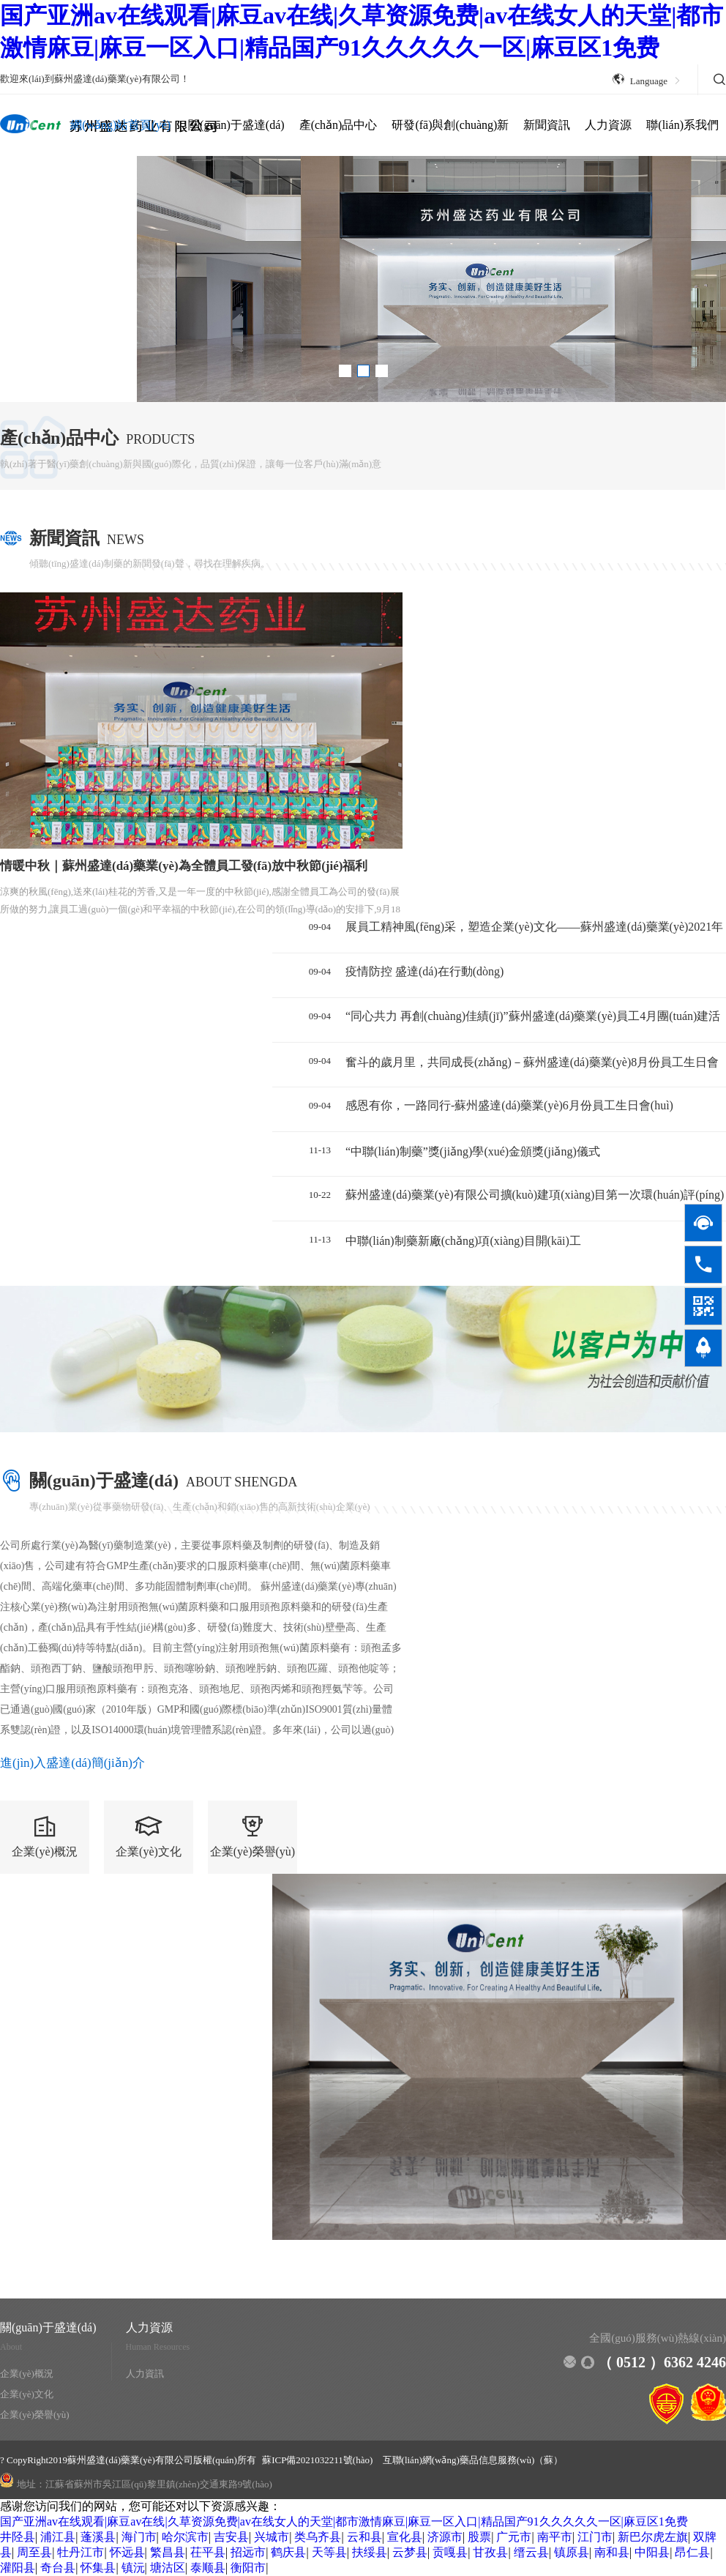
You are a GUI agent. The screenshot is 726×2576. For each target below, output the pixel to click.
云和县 (364, 2537)
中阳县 (652, 2552)
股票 (479, 2537)
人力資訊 (145, 2373)
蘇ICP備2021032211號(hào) (318, 2459)
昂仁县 (692, 2552)
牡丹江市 (80, 2552)
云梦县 (409, 2552)
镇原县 (571, 2552)
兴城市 (271, 2537)
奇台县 (57, 2567)
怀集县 (98, 2567)
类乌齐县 (317, 2537)
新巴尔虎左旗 (653, 2537)
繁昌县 (167, 2552)
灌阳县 (17, 2567)
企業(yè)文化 (26, 2394)
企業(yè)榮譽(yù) (35, 2414)
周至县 (34, 2552)
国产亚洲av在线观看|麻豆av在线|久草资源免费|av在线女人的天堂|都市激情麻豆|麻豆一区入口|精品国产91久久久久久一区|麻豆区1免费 (344, 2521)
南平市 (554, 2537)
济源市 (445, 2537)
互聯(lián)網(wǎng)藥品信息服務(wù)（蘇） (473, 2459)
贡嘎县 (450, 2552)
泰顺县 (207, 2567)
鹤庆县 (288, 2552)
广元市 (513, 2537)
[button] (345, 371)
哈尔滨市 (185, 2537)
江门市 (595, 2537)
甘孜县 (490, 2552)
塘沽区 (167, 2567)
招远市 (248, 2552)
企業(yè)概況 (26, 2373)
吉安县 (231, 2537)
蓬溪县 (98, 2537)
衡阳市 (248, 2567)
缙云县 (531, 2552)
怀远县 (127, 2552)
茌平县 (207, 2552)
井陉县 (17, 2537)
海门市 (139, 2537)
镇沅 (133, 2567)
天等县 (329, 2552)
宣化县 (404, 2537)
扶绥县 (369, 2552)
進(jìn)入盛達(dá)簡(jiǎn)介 (72, 1763)
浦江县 (57, 2537)
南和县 (611, 2552)
